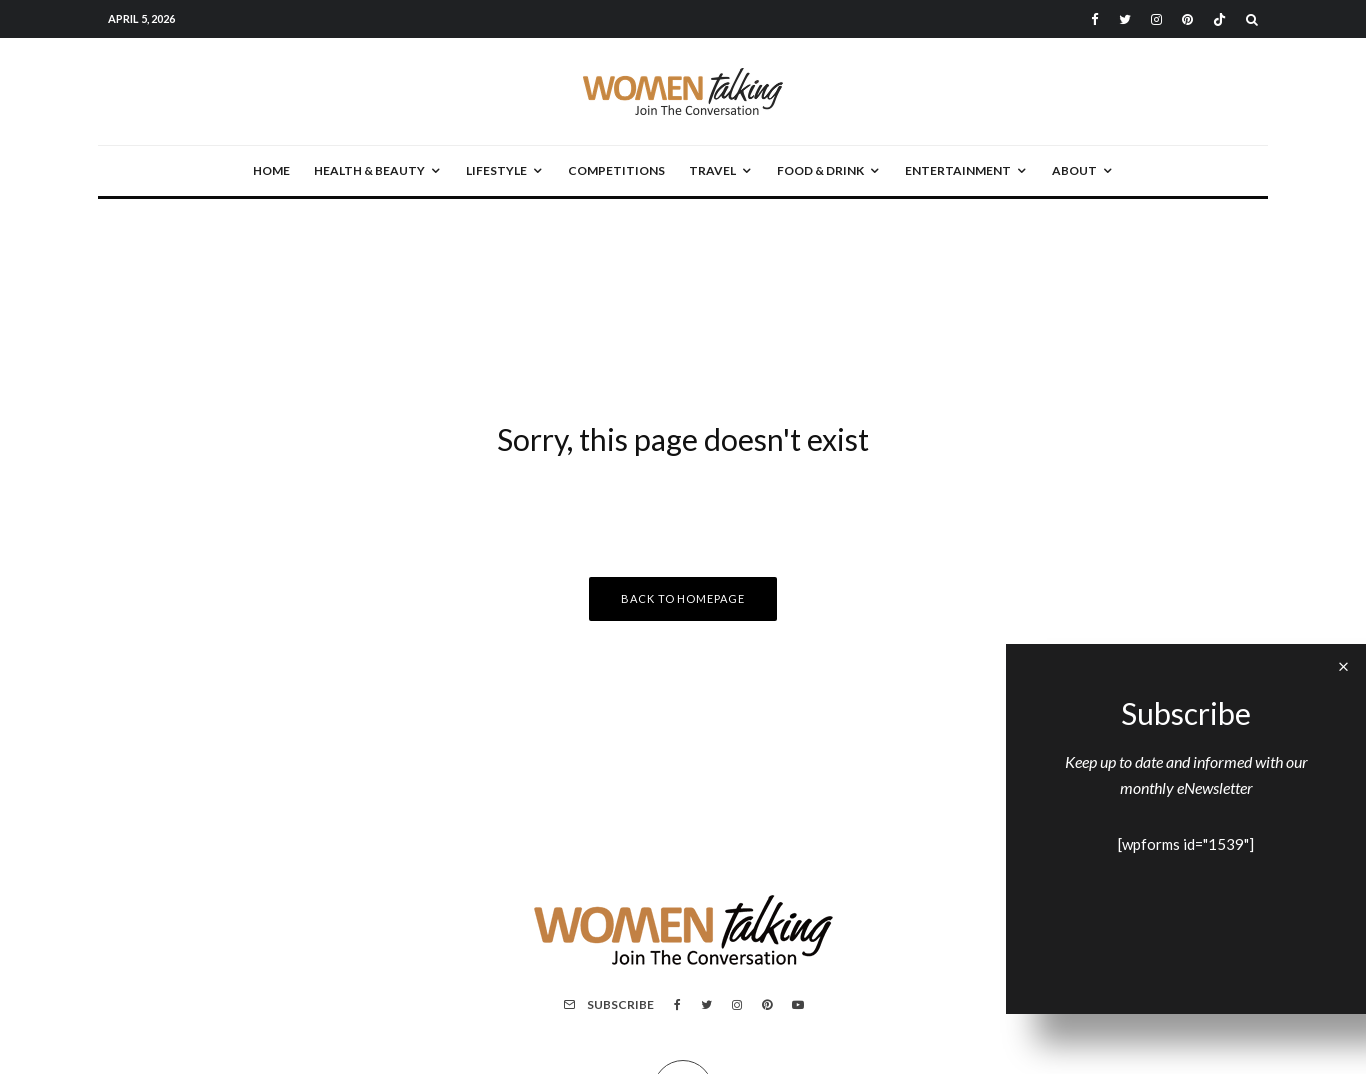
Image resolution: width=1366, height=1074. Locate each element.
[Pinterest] (1187, 19)
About (1074, 170)
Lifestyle (496, 170)
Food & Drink (820, 170)
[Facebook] (1095, 19)
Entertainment (958, 170)
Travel (712, 170)
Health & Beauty (369, 170)
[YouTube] (798, 1005)
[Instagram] (1156, 19)
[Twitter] (1125, 19)
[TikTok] (1219, 19)
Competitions (616, 170)
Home (271, 170)
